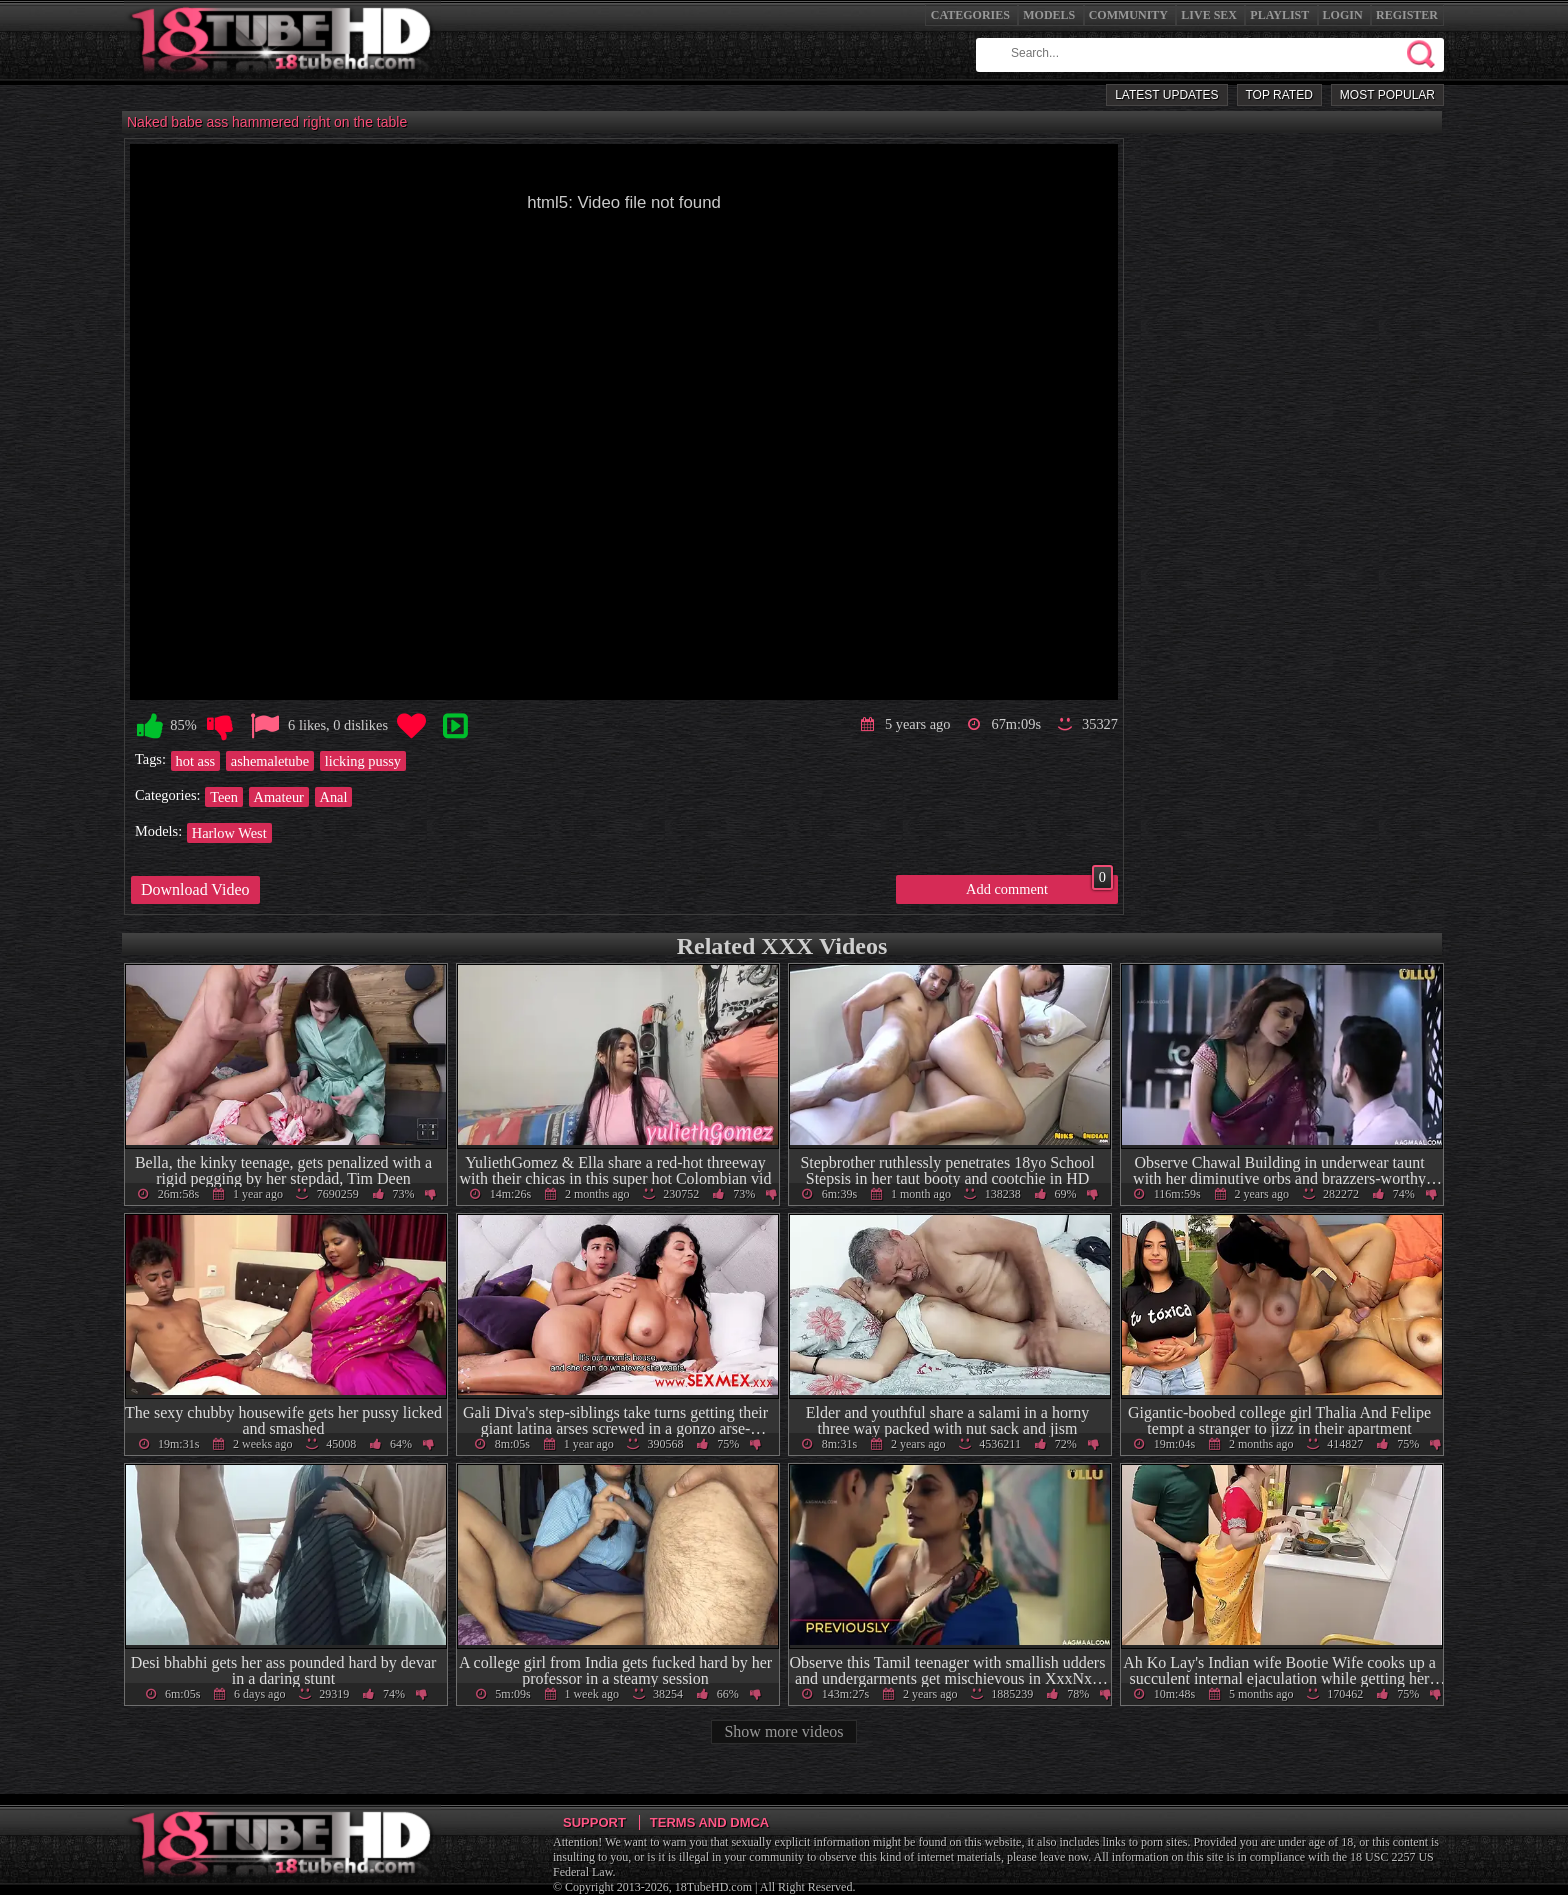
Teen (224, 797)
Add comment (1039, 886)
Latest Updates (1166, 95)
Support (594, 1822)
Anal (334, 797)
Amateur (279, 797)
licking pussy (363, 761)
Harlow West (229, 833)
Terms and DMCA (709, 1822)
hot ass (196, 761)
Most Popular (1387, 95)
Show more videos (783, 1731)
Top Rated (1279, 95)
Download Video (195, 889)
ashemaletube (270, 761)
